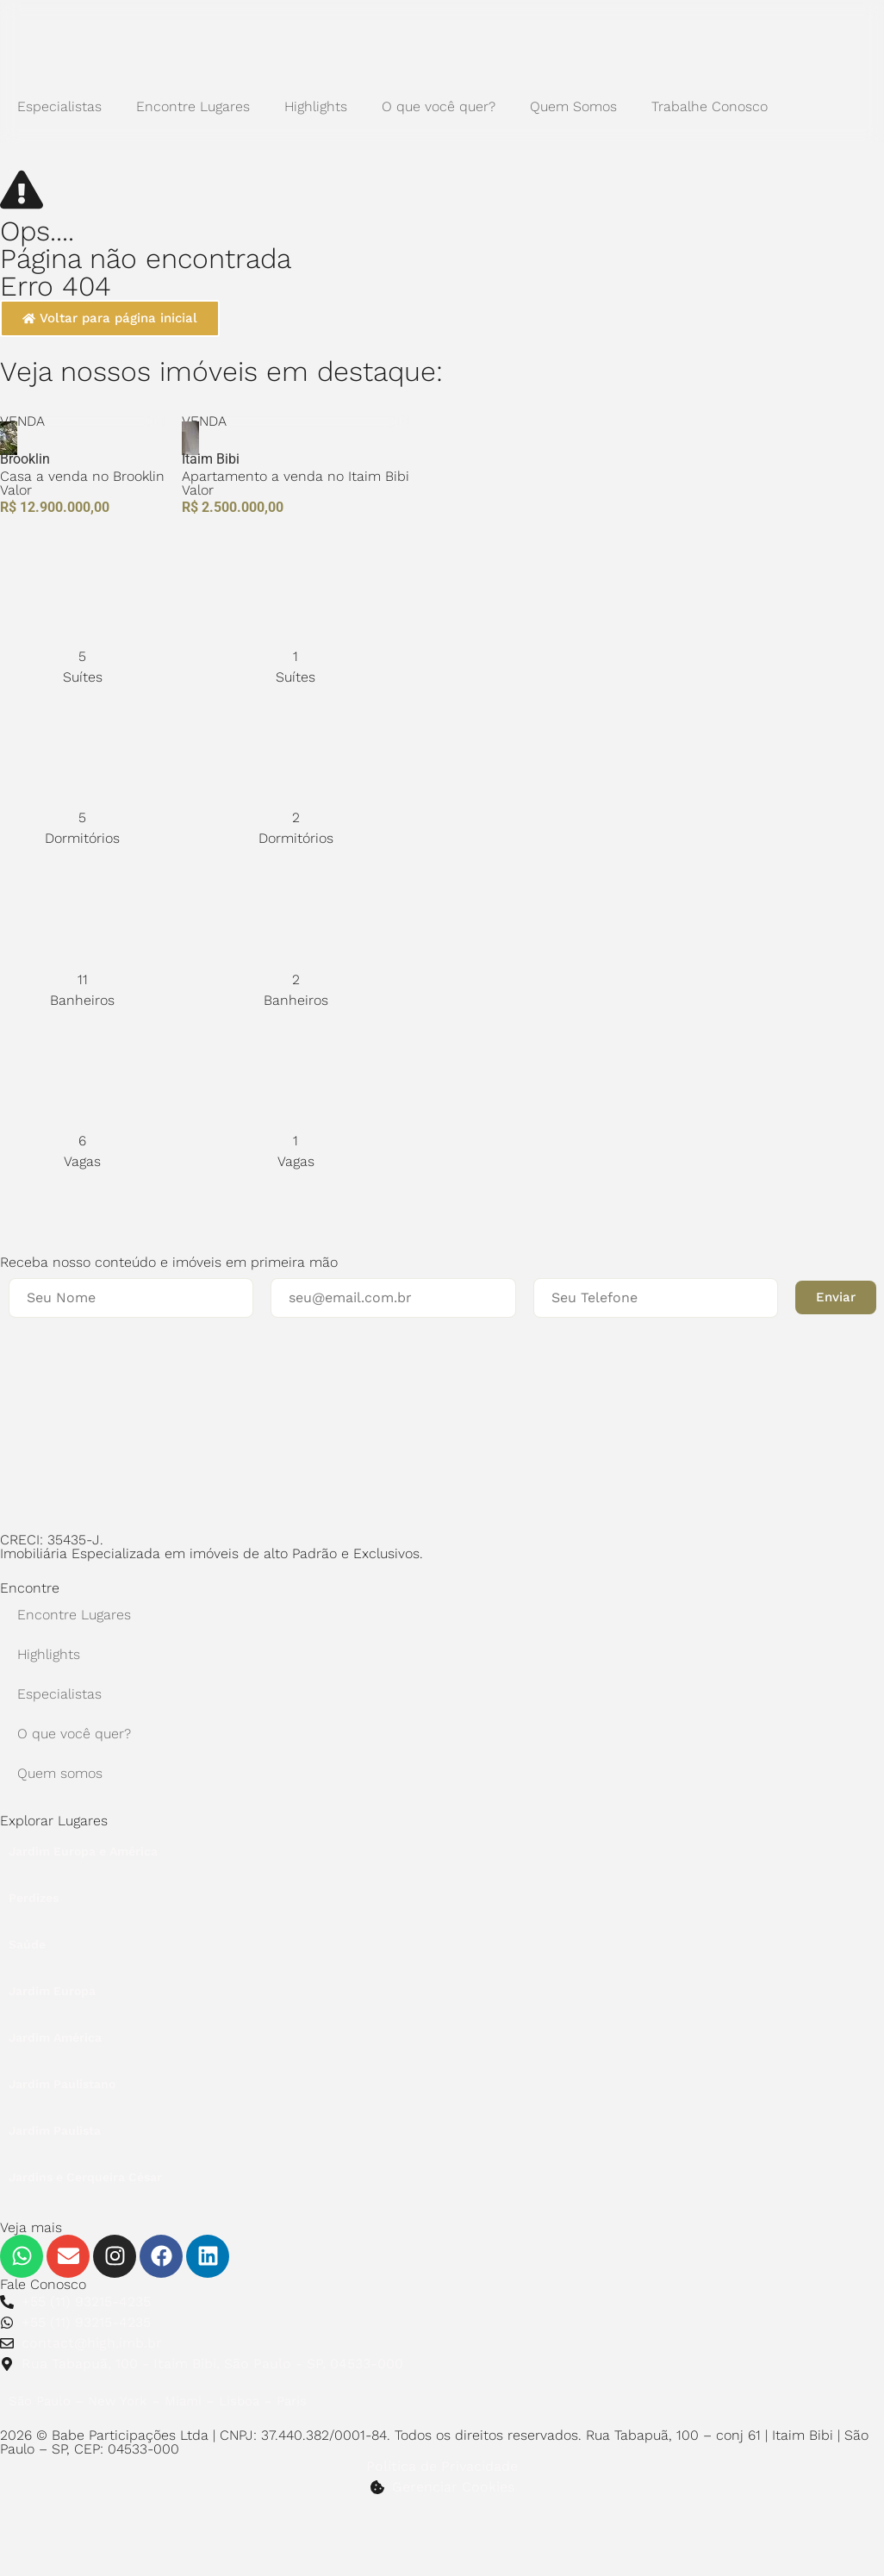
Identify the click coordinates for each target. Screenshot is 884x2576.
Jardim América (55, 2037)
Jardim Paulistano (62, 2084)
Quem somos (60, 1773)
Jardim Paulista (55, 2130)
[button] (835, 1297)
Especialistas (59, 106)
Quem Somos (573, 106)
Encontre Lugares (193, 106)
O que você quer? (438, 106)
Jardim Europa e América (83, 1851)
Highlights (315, 106)
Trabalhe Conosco (709, 106)
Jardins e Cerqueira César (85, 2177)
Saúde (27, 1944)
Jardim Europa (52, 1991)
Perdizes (34, 1898)
